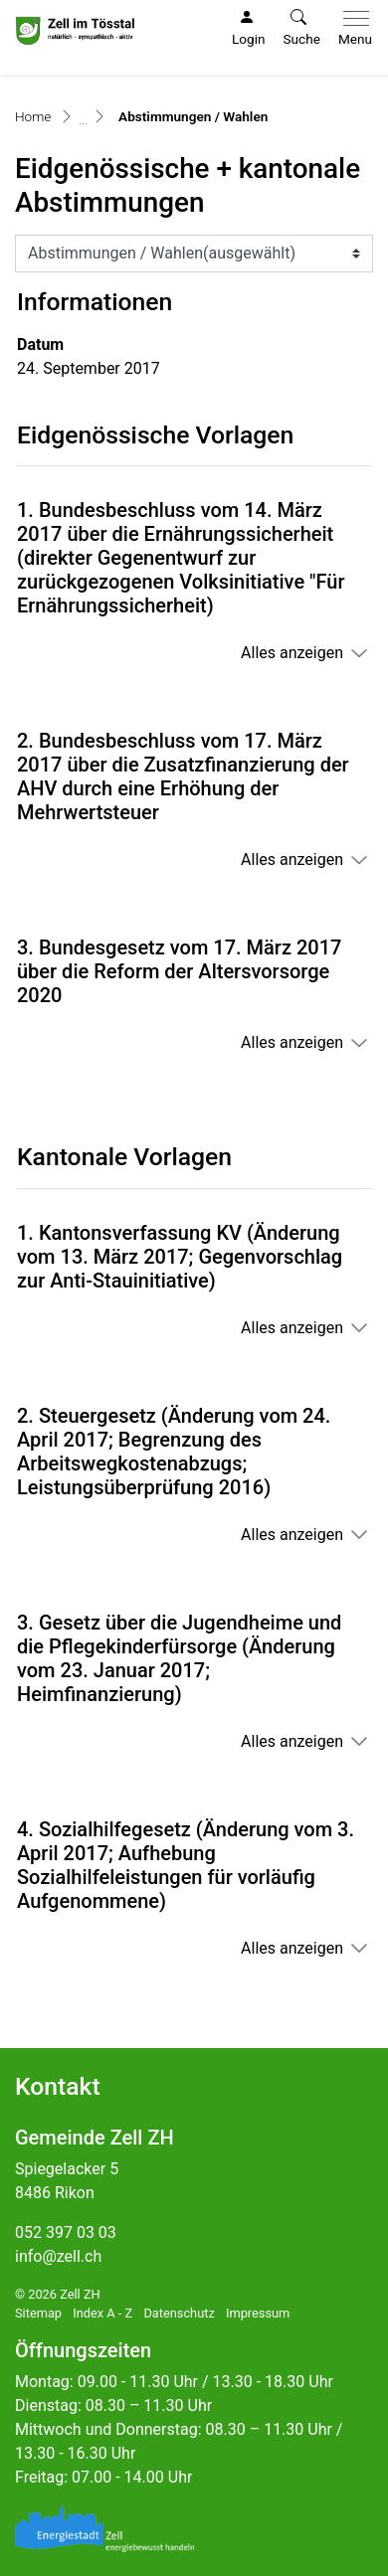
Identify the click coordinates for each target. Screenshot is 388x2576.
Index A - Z (102, 2313)
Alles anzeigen (292, 652)
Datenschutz (178, 2313)
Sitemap (38, 2313)
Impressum (258, 2313)
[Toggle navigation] (351, 29)
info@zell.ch (58, 2256)
